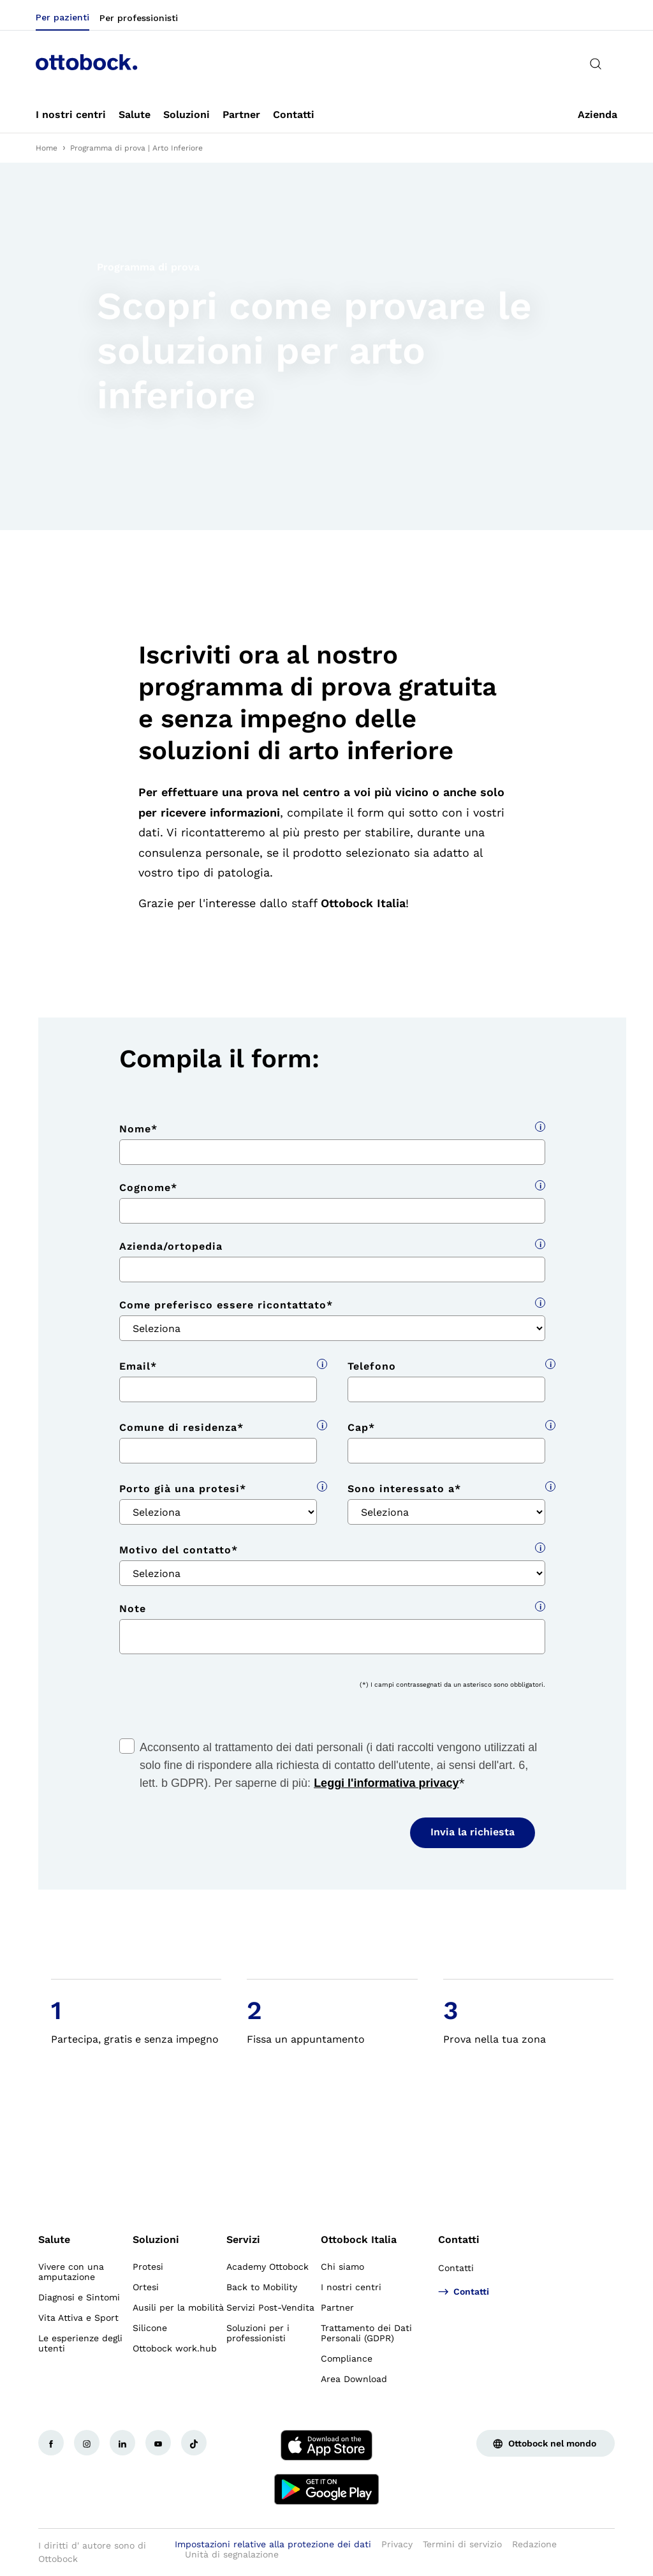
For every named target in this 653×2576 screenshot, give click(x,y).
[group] (326, 346)
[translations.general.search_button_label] (596, 64)
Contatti (459, 2239)
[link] (71, 115)
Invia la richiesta (472, 1832)
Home (46, 148)
